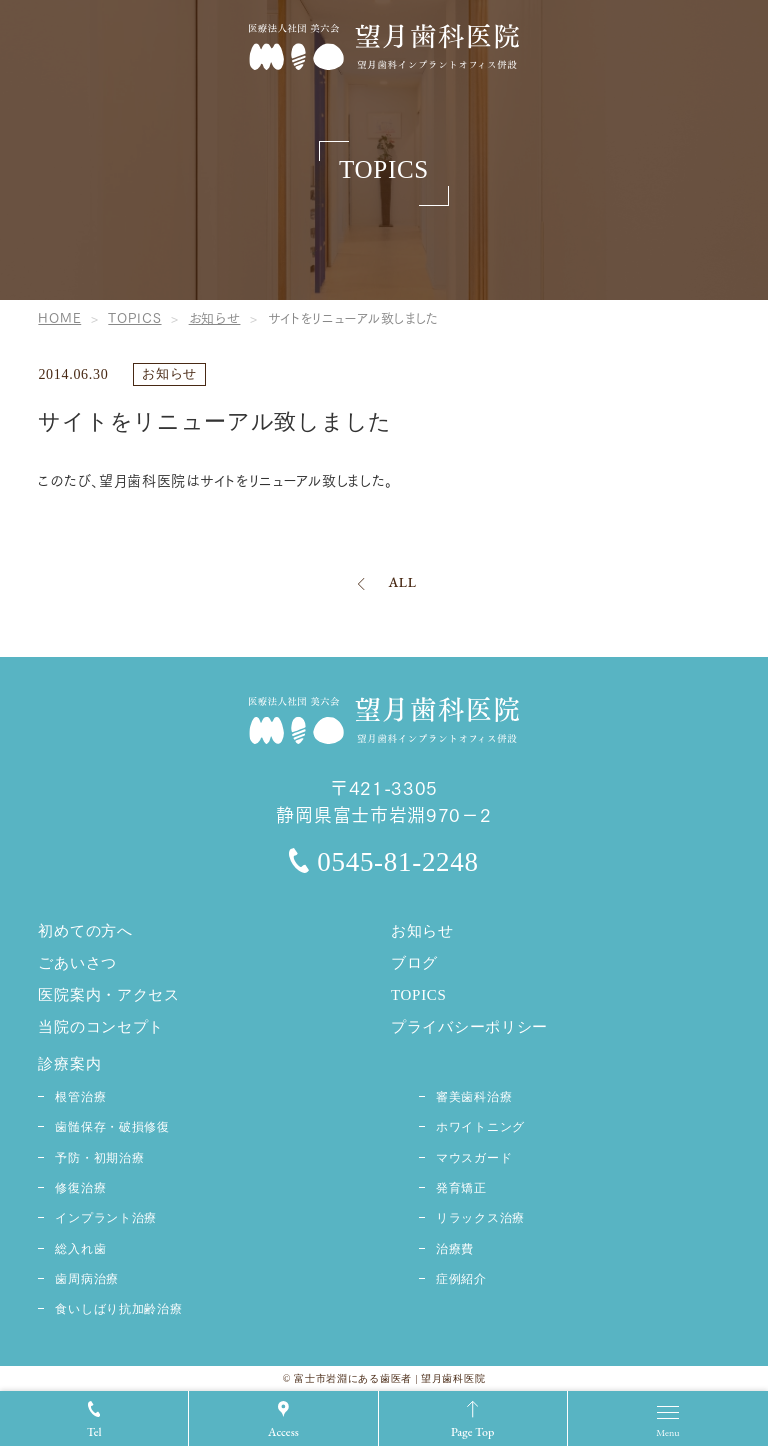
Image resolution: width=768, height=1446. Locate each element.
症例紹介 (461, 1279)
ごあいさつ (77, 963)
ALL (402, 582)
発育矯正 (461, 1188)
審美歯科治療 (474, 1097)
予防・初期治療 (99, 1158)
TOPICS (419, 995)
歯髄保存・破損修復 (112, 1127)
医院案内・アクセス (108, 995)
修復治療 (80, 1188)
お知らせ (169, 373)
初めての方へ (85, 931)
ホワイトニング (480, 1127)
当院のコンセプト (101, 1027)
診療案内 (69, 1064)
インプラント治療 (106, 1218)
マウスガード (474, 1158)
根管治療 (80, 1097)
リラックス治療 (480, 1218)
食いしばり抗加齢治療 (118, 1309)
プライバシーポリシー (469, 1027)
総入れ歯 (80, 1249)
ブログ (414, 963)
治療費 (455, 1249)
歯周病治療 (87, 1279)
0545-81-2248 (383, 862)
